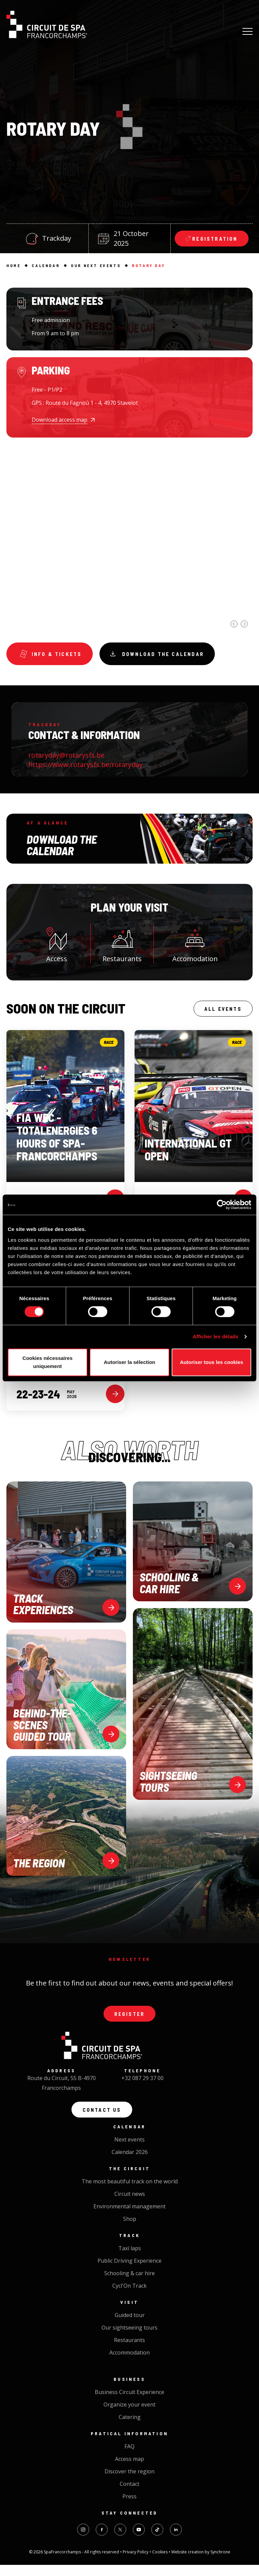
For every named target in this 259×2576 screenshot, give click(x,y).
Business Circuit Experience (129, 2403)
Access (56, 946)
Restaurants (122, 946)
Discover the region (129, 2482)
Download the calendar (168, 655)
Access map (129, 2470)
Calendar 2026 (130, 2163)
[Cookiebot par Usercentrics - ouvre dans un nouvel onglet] (221, 1205)
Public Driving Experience (129, 2272)
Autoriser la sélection (129, 1362)
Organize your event (129, 2415)
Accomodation (195, 946)
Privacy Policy (136, 2563)
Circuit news (129, 2205)
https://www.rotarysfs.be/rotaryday (85, 767)
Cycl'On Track (129, 2297)
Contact (129, 2495)
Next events (129, 2150)
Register (129, 2021)
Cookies (160, 2563)
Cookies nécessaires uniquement (48, 1362)
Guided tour (130, 2326)
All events (220, 1013)
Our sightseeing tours (129, 2338)
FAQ (129, 2457)
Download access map (59, 419)
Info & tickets (53, 655)
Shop (129, 2230)
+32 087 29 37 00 (142, 2086)
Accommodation (129, 2363)
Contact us (102, 2119)
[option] (129, 567)
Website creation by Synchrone (200, 2563)
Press (129, 2507)
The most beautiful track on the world (130, 2192)
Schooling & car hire (129, 2284)
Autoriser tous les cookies (211, 1362)
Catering (130, 2428)
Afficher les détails (215, 1336)
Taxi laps (129, 2259)
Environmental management (129, 2217)
